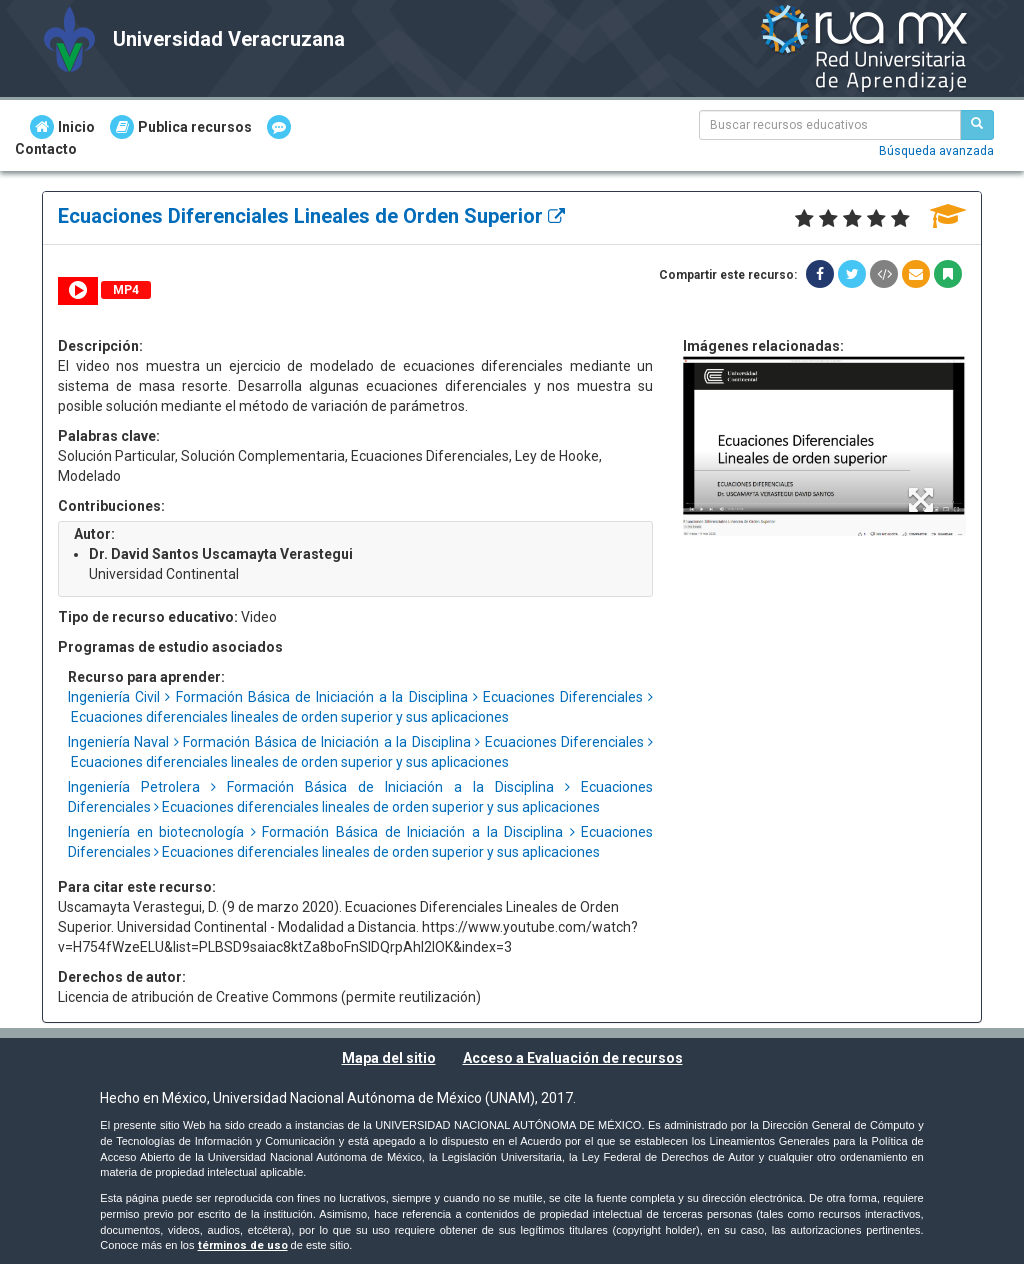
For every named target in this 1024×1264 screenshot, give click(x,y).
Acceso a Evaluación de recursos (573, 1058)
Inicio (62, 127)
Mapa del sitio (389, 1058)
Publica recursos (181, 127)
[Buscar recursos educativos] (977, 125)
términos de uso (243, 1245)
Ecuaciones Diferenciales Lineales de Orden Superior (311, 216)
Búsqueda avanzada (936, 151)
